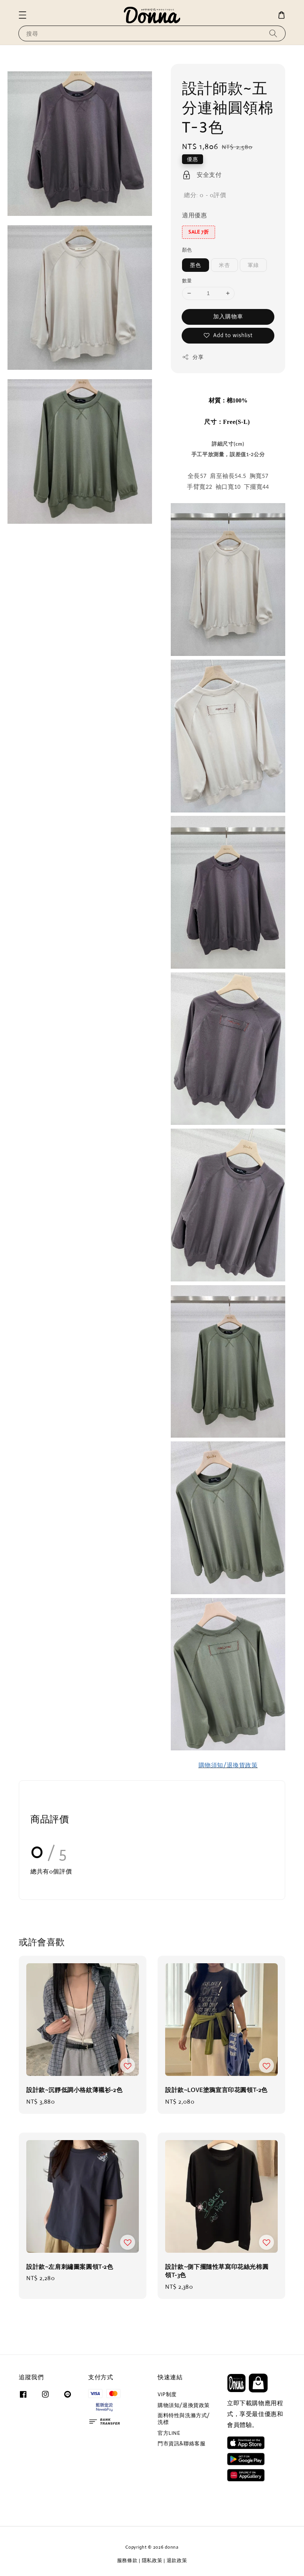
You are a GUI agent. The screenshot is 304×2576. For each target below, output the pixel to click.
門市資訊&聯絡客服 (181, 2443)
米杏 (224, 265)
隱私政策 (152, 2560)
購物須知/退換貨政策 (184, 2405)
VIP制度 (167, 2394)
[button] (22, 15)
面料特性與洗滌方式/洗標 (184, 2418)
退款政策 (177, 2560)
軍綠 (253, 265)
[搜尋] (273, 33)
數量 (187, 280)
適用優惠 (194, 215)
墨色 (195, 265)
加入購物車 (228, 316)
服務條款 (127, 2560)
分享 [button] (192, 357)
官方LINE (169, 2433)
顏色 (187, 250)
